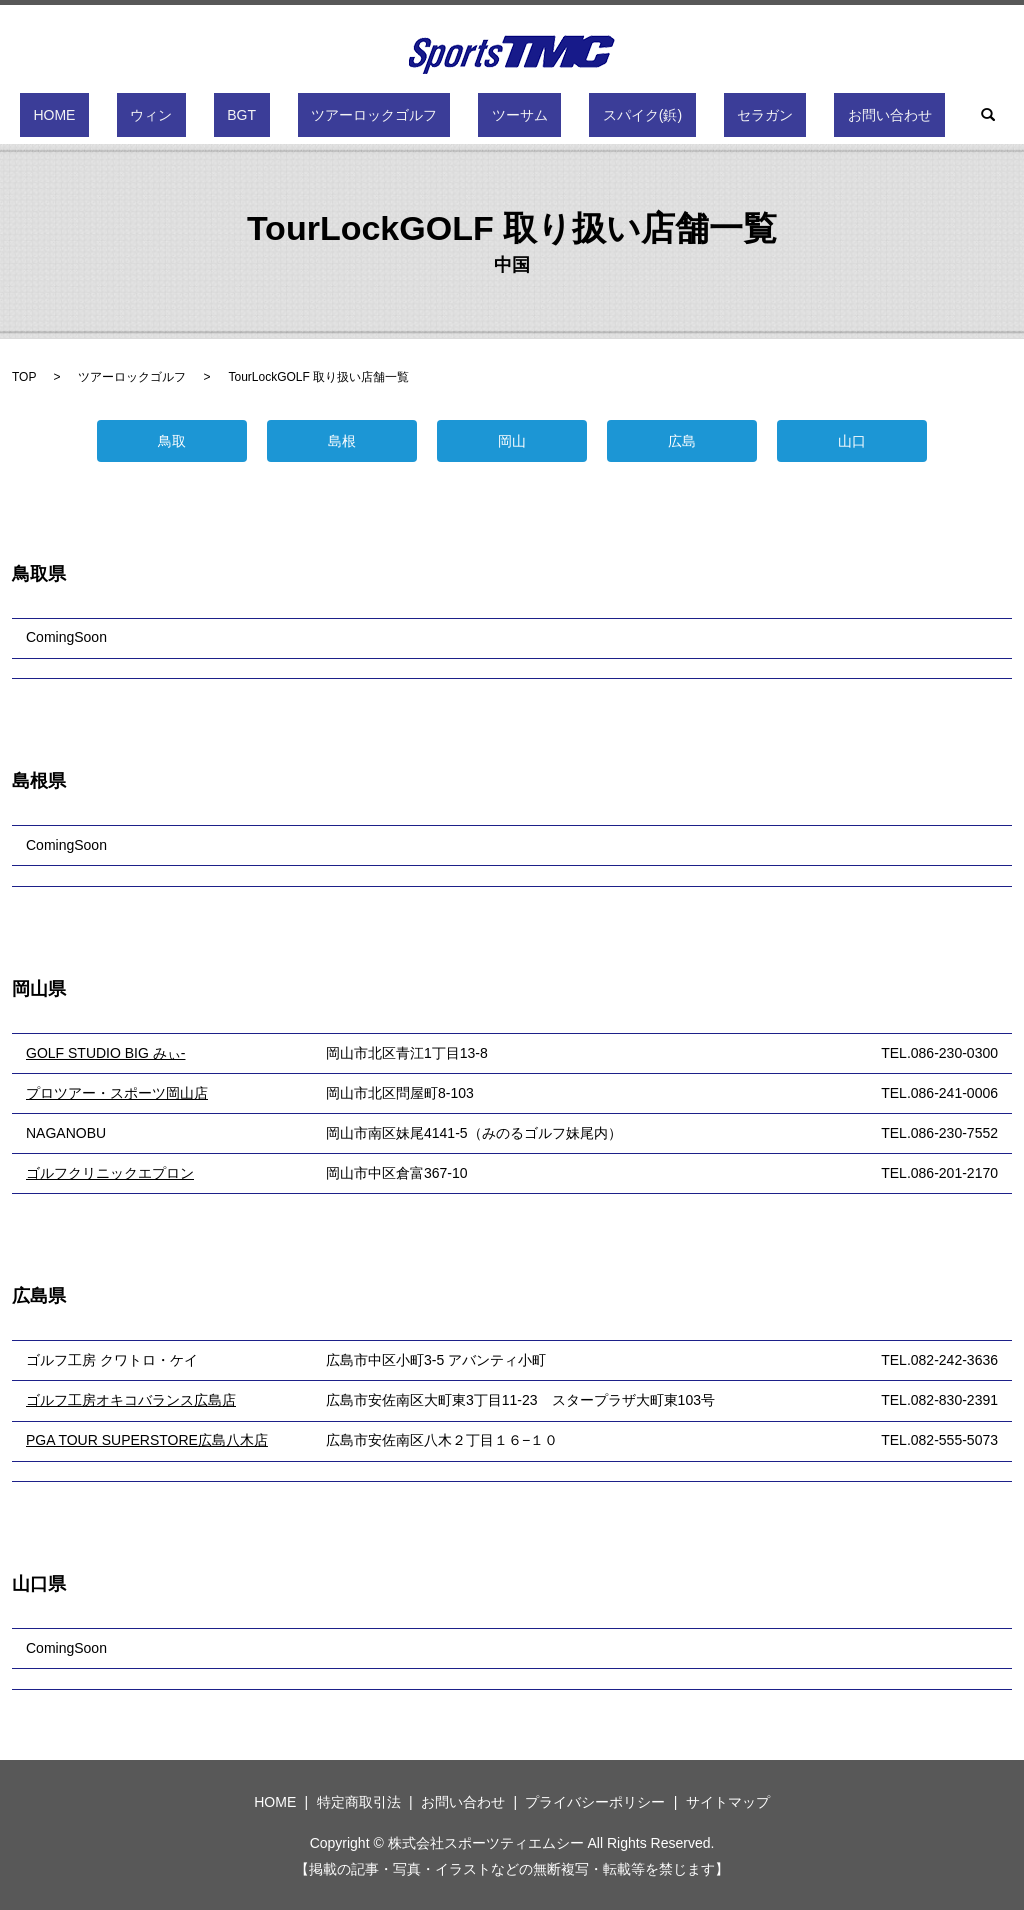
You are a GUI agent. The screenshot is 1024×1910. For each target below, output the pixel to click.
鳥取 (172, 441)
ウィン (219, 115)
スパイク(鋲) (602, 115)
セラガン (698, 115)
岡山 (512, 441)
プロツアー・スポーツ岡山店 (117, 1093)
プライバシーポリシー (595, 1802)
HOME (149, 115)
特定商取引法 (359, 1802)
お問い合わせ (796, 115)
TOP (24, 377)
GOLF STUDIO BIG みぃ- (105, 1053)
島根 (342, 441)
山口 (852, 441)
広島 (682, 441)
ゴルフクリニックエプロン (110, 1173)
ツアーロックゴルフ (388, 115)
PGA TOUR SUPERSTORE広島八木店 (147, 1440)
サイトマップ (728, 1802)
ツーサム (507, 115)
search (881, 115)
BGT (282, 115)
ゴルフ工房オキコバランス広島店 (131, 1400)
